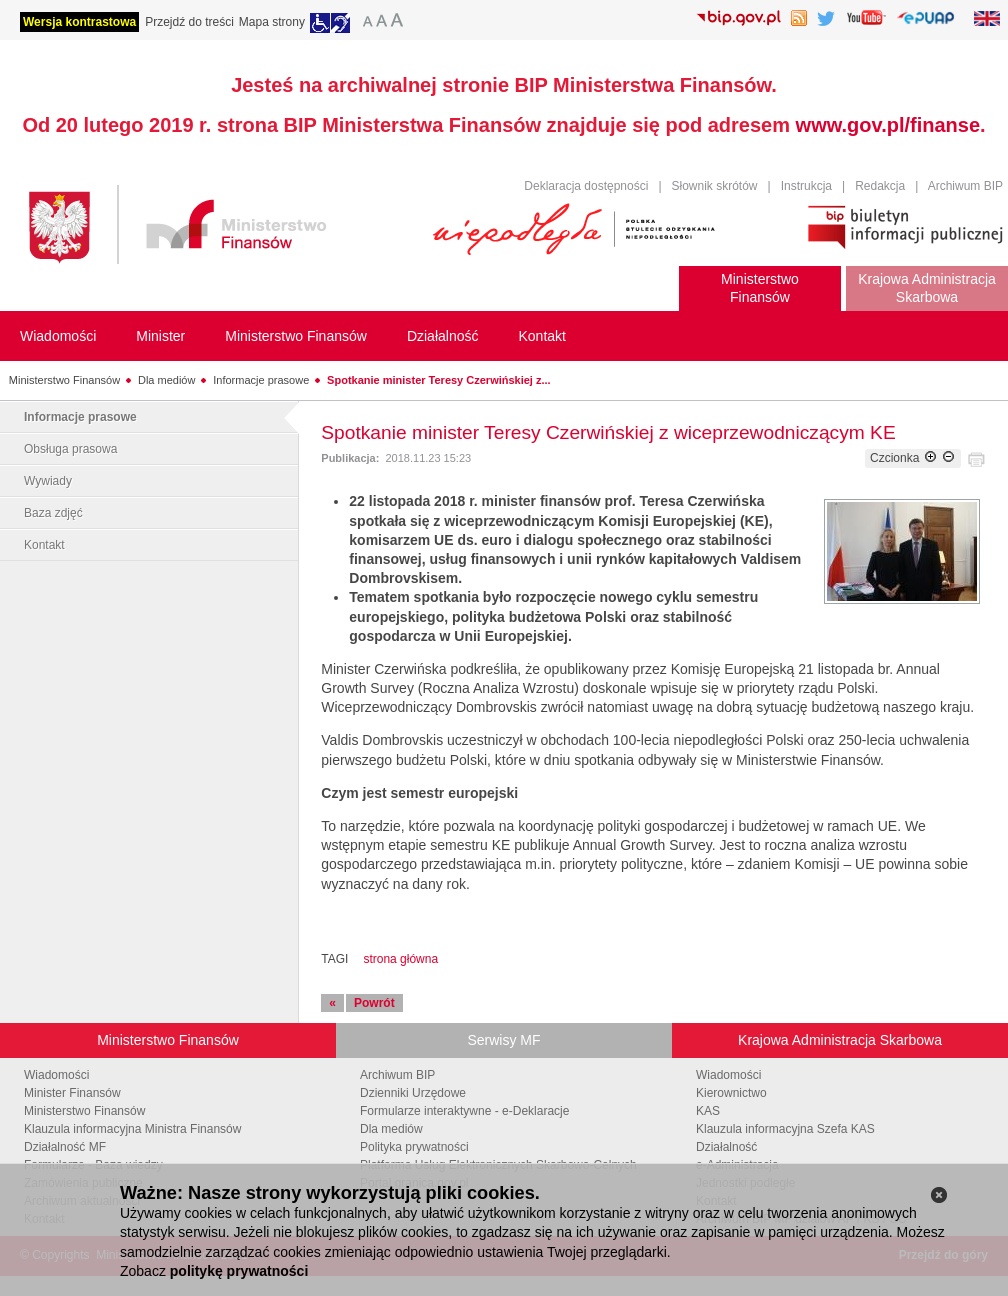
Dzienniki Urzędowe (413, 1093)
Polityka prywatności (414, 1147)
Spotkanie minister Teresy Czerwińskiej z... (439, 380)
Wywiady (48, 481)
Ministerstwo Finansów (64, 380)
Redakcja (880, 186)
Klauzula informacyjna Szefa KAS (785, 1129)
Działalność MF (65, 1147)
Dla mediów (166, 380)
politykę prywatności (239, 1271)
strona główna (400, 959)
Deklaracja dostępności (586, 186)
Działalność (726, 1147)
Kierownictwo (731, 1093)
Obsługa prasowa (70, 449)
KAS (708, 1111)
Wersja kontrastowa (79, 22)
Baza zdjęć (53, 513)
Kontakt (44, 545)
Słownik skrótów (715, 186)
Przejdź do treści (189, 22)
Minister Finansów (72, 1093)
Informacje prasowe (261, 380)
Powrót (374, 1003)
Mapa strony (272, 22)
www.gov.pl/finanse (888, 125)
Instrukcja (806, 186)
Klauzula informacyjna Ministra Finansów (132, 1129)
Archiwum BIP (965, 186)
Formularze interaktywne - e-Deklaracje (464, 1111)
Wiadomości (56, 1075)
